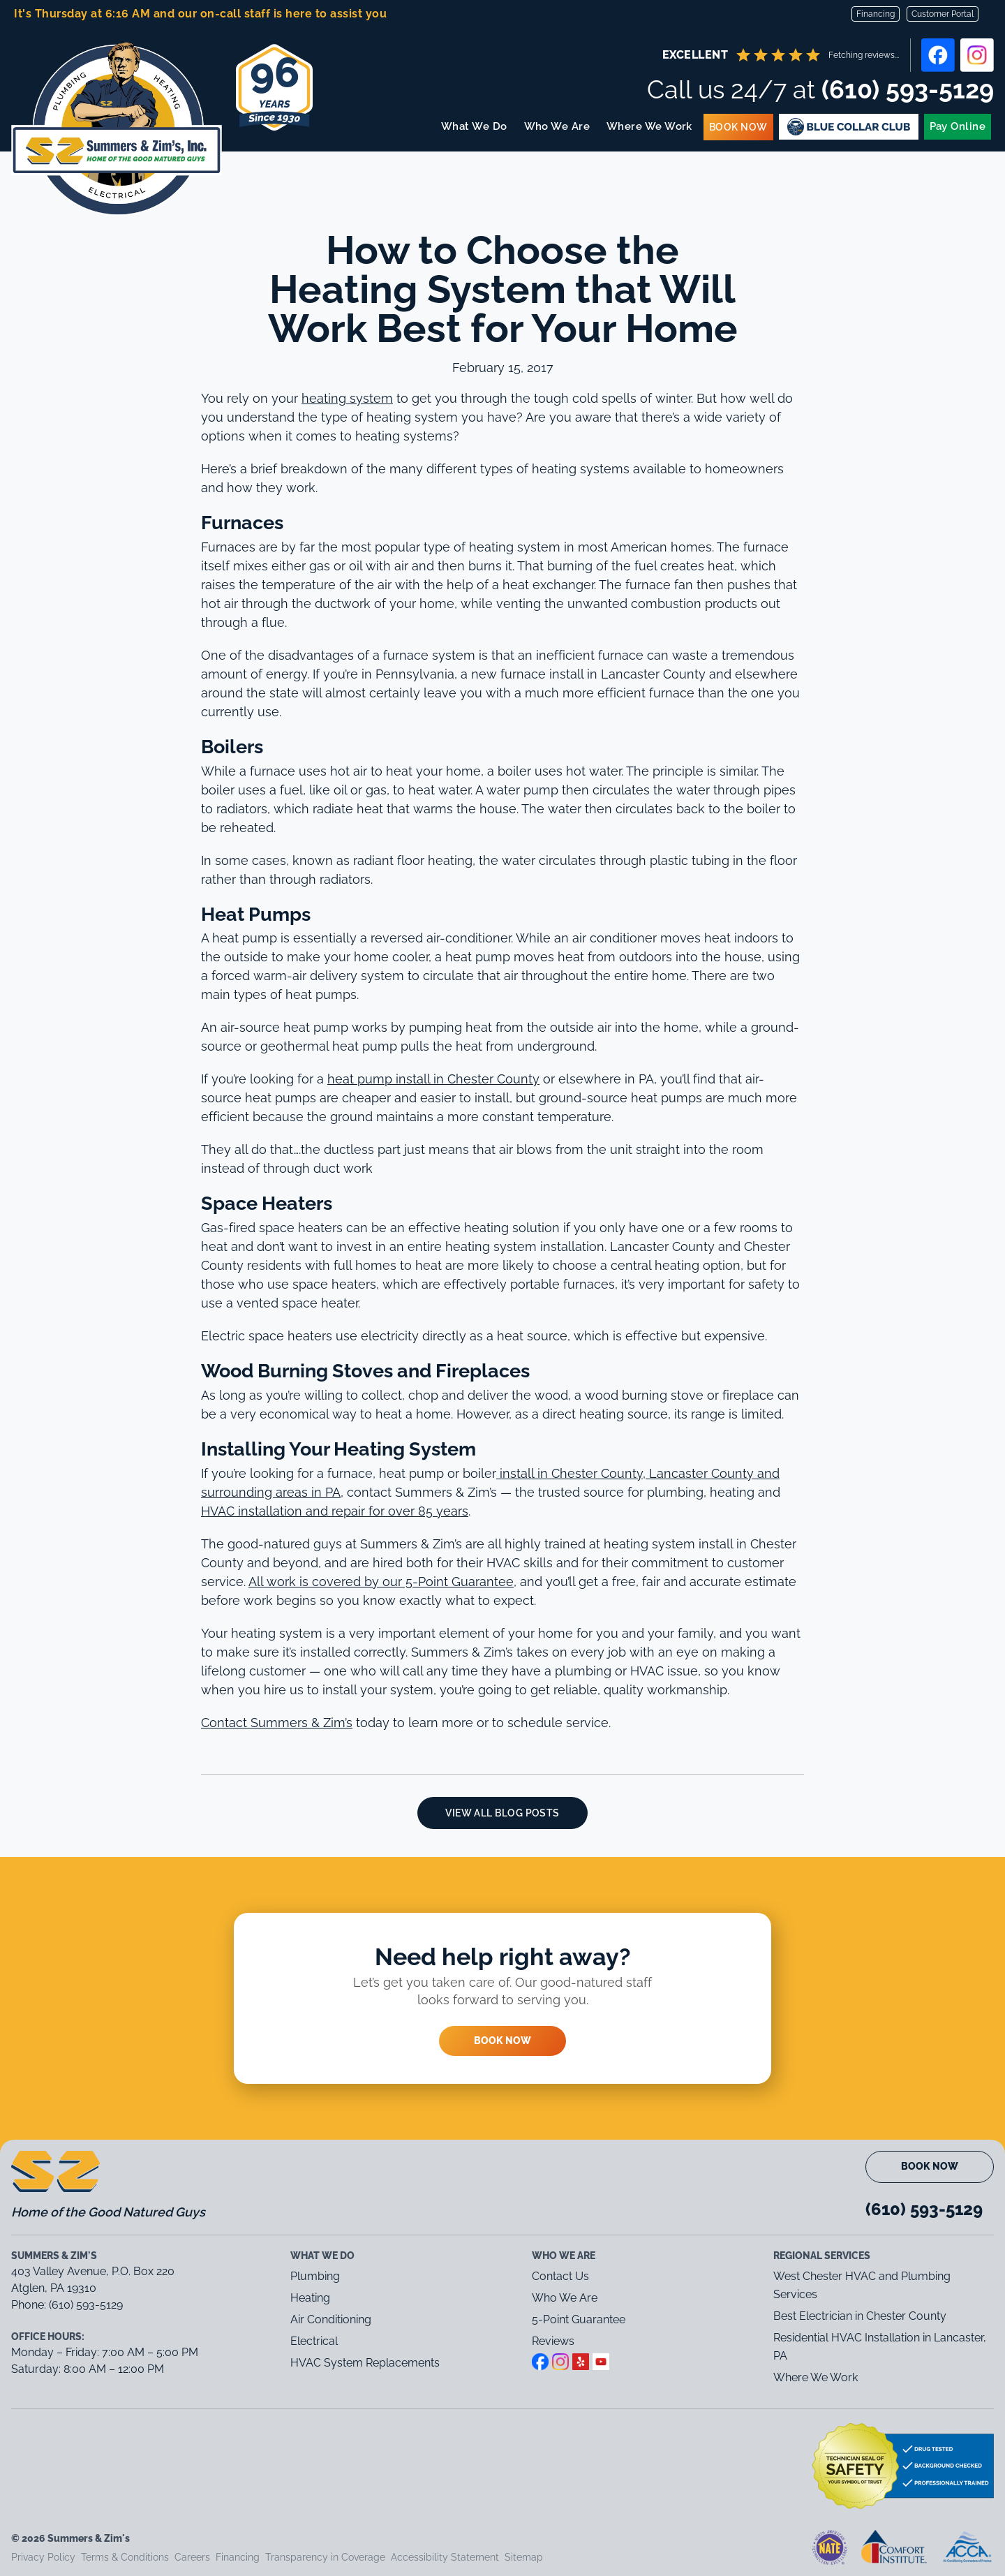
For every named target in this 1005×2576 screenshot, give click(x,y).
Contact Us (560, 2276)
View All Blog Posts (502, 1813)
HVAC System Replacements (365, 2362)
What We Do (475, 126)
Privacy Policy (43, 2557)
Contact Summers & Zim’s (276, 1722)
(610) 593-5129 (907, 89)
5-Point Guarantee (578, 2319)
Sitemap (524, 2557)
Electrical (314, 2341)
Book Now (739, 127)
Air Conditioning (330, 2319)
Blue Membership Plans (848, 127)
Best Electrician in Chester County (861, 2316)
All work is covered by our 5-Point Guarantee (381, 1581)
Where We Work (650, 126)
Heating (310, 2297)
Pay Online (958, 126)
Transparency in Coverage (325, 2557)
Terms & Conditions (125, 2557)
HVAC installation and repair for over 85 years (334, 1511)
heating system (347, 398)
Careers (192, 2557)
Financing (875, 14)
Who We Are (557, 126)
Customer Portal (942, 14)
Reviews (553, 2341)
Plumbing (315, 2276)
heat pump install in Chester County (433, 1079)
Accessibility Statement (445, 2557)
